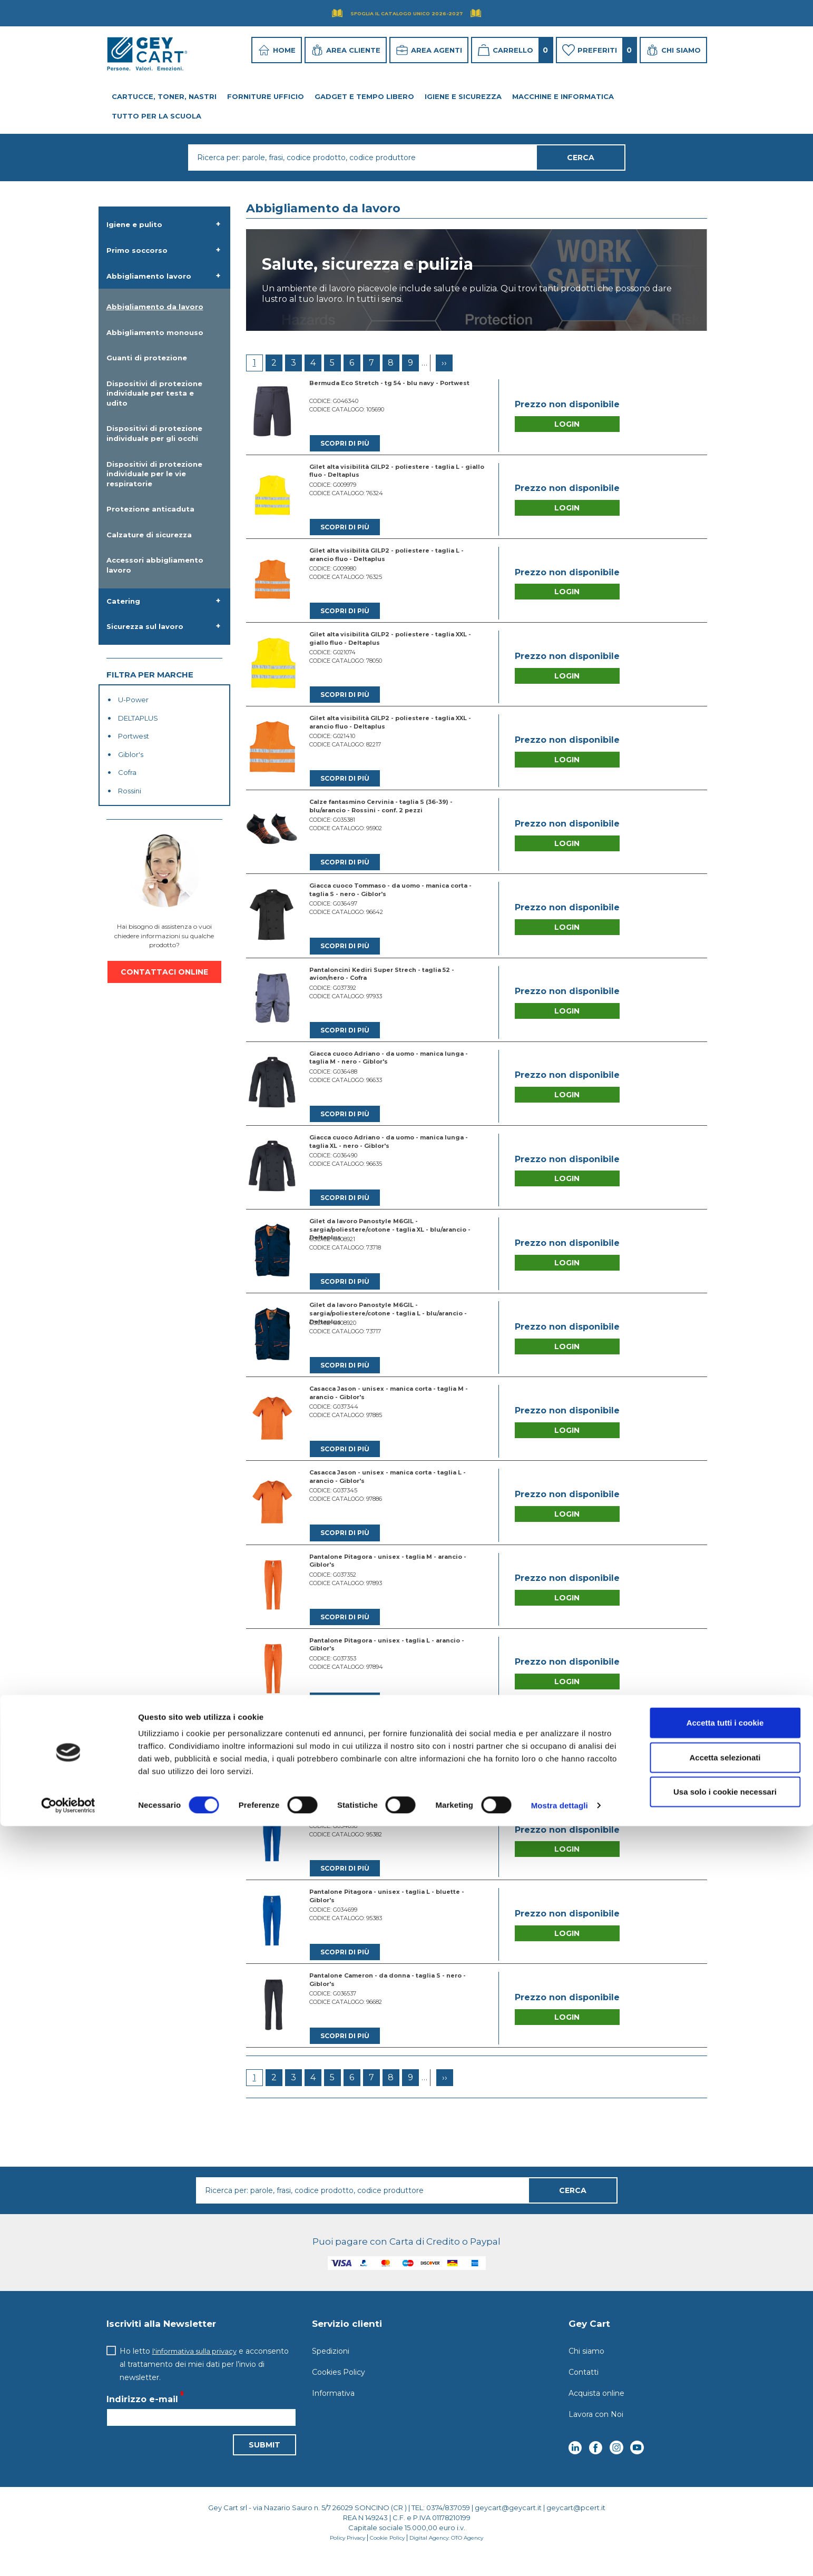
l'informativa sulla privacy (197, 2368)
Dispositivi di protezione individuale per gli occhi (154, 433)
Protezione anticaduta (150, 509)
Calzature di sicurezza (149, 534)
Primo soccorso (137, 250)
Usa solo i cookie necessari (725, 2541)
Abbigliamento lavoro (148, 276)
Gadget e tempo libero (364, 96)
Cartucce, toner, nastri (164, 96)
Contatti (584, 2389)
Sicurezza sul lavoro (144, 626)
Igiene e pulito (134, 224)
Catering (123, 601)
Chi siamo (586, 2368)
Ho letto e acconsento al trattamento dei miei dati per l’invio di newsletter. (207, 2382)
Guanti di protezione (146, 357)
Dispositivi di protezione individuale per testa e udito (154, 393)
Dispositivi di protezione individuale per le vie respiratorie (154, 474)
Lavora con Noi (596, 2431)
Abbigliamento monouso (154, 332)
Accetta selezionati (724, 2507)
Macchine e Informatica (563, 96)
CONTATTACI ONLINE (164, 972)
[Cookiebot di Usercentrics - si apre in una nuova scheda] (68, 2555)
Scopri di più (345, 444)
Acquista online (596, 2410)
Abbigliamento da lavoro (154, 306)
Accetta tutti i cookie (725, 2472)
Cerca (572, 2208)
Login (567, 424)
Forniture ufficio (265, 96)
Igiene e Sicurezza (463, 96)
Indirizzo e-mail (142, 2417)
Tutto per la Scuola (156, 116)
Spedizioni (330, 2368)
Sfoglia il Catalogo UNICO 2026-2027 (407, 12)
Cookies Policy (338, 2389)
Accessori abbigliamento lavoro (154, 565)
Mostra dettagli (559, 2555)
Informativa (333, 2410)
